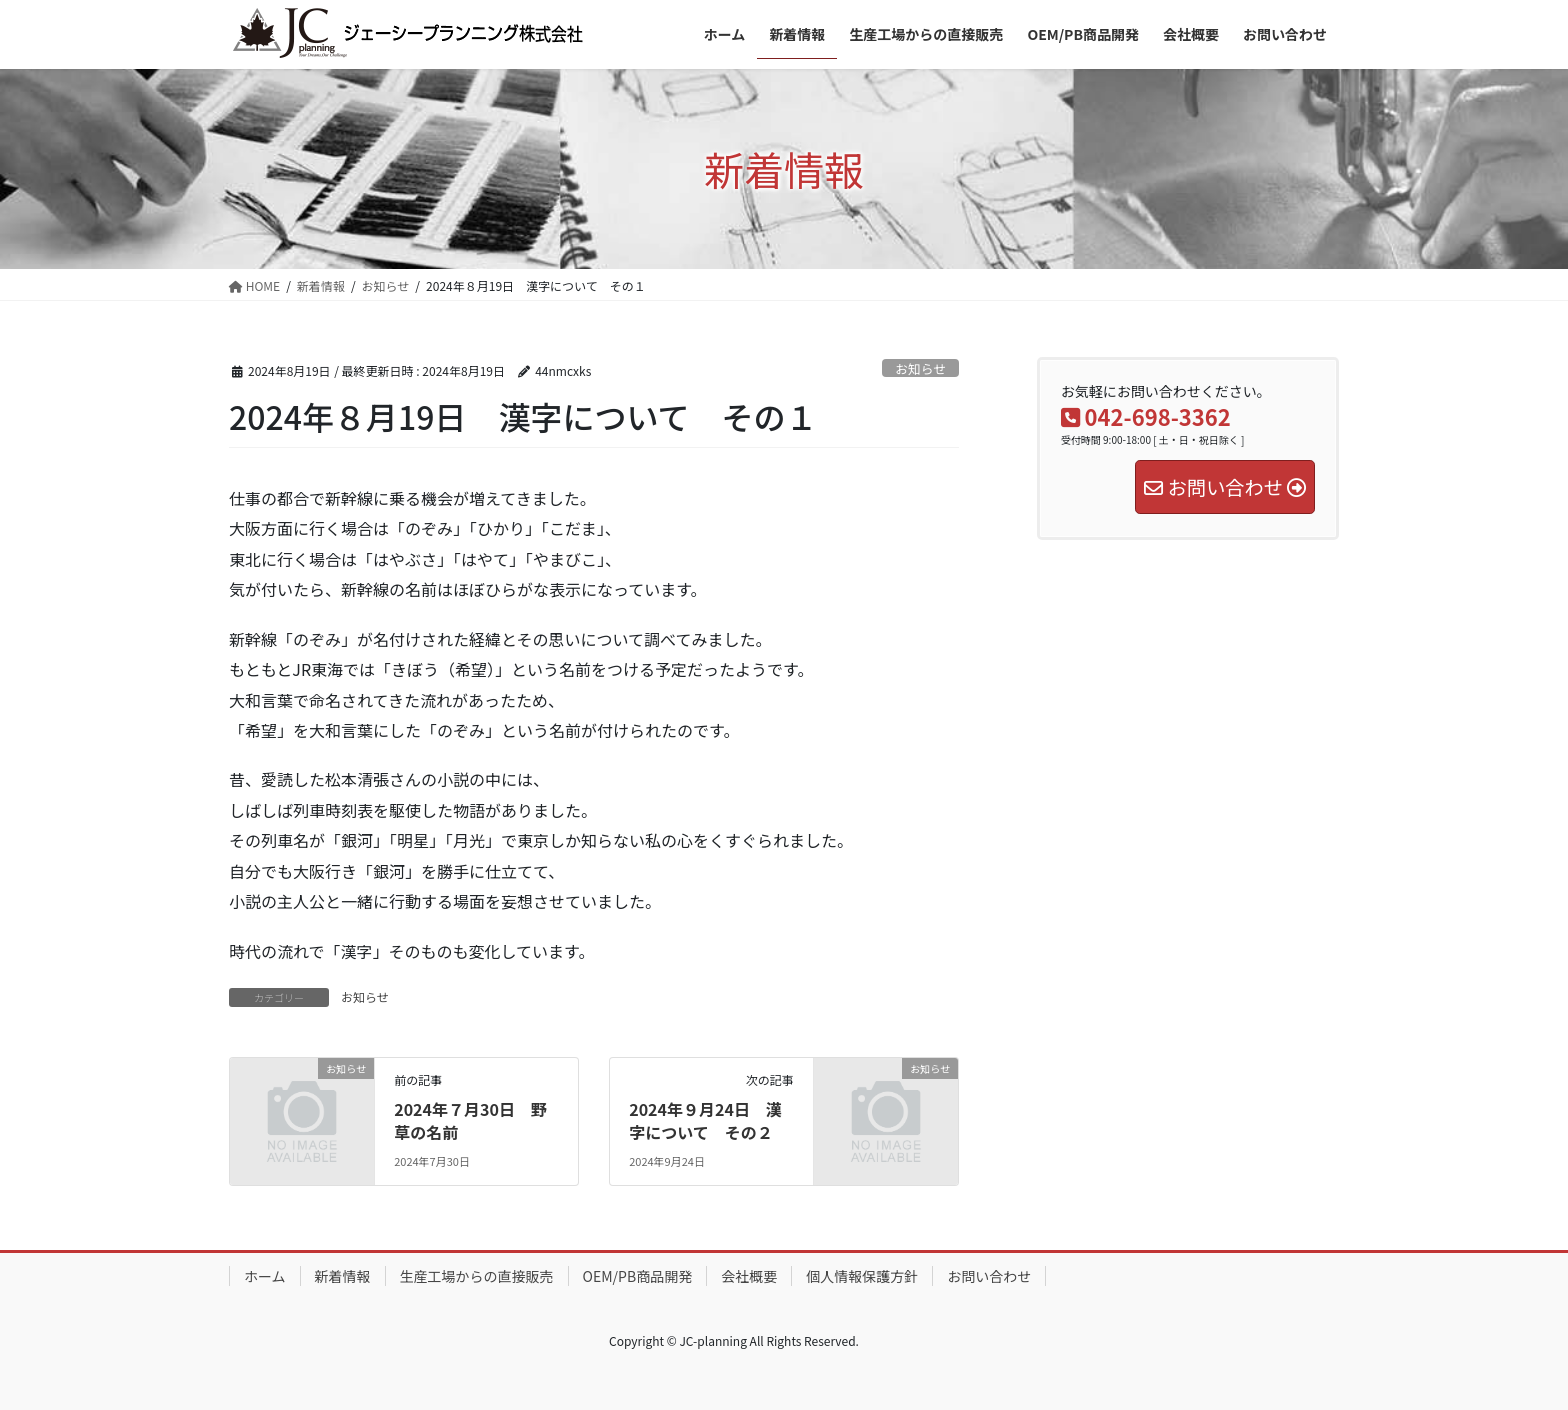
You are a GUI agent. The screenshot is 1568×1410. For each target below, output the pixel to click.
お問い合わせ (989, 1276)
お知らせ (920, 368)
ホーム (265, 1276)
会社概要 (749, 1276)
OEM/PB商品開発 (638, 1276)
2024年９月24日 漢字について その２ (705, 1120)
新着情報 (343, 1276)
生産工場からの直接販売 (477, 1276)
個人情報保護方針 (862, 1276)
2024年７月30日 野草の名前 (470, 1120)
